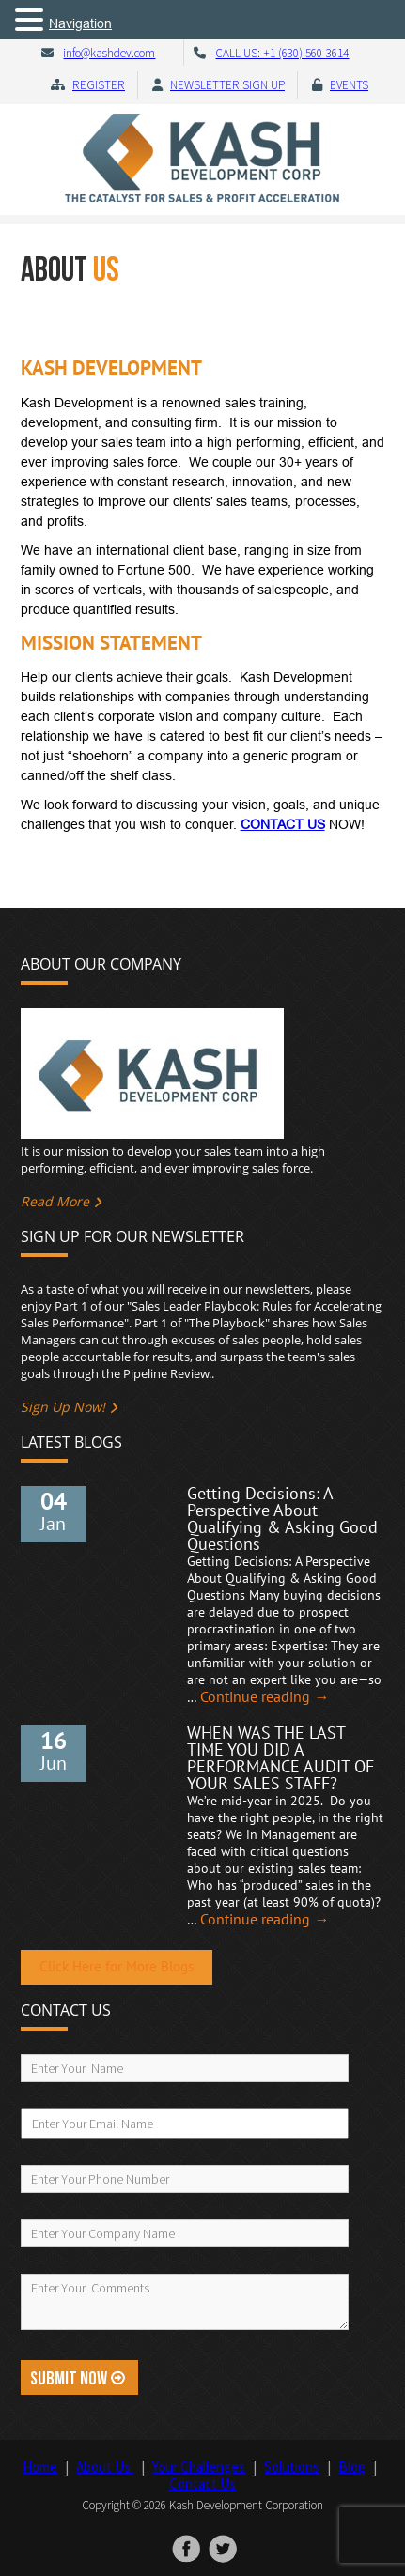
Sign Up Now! (63, 1407)
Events (349, 85)
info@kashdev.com (109, 53)
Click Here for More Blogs (116, 1967)
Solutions (291, 2467)
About (104, 2467)
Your (198, 2467)
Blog (352, 2467)
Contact (202, 2483)
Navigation (80, 23)
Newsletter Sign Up (227, 85)
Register (98, 85)
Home (40, 2467)
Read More (55, 1201)
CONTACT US (283, 824)
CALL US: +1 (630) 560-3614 (282, 53)
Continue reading (264, 1697)
